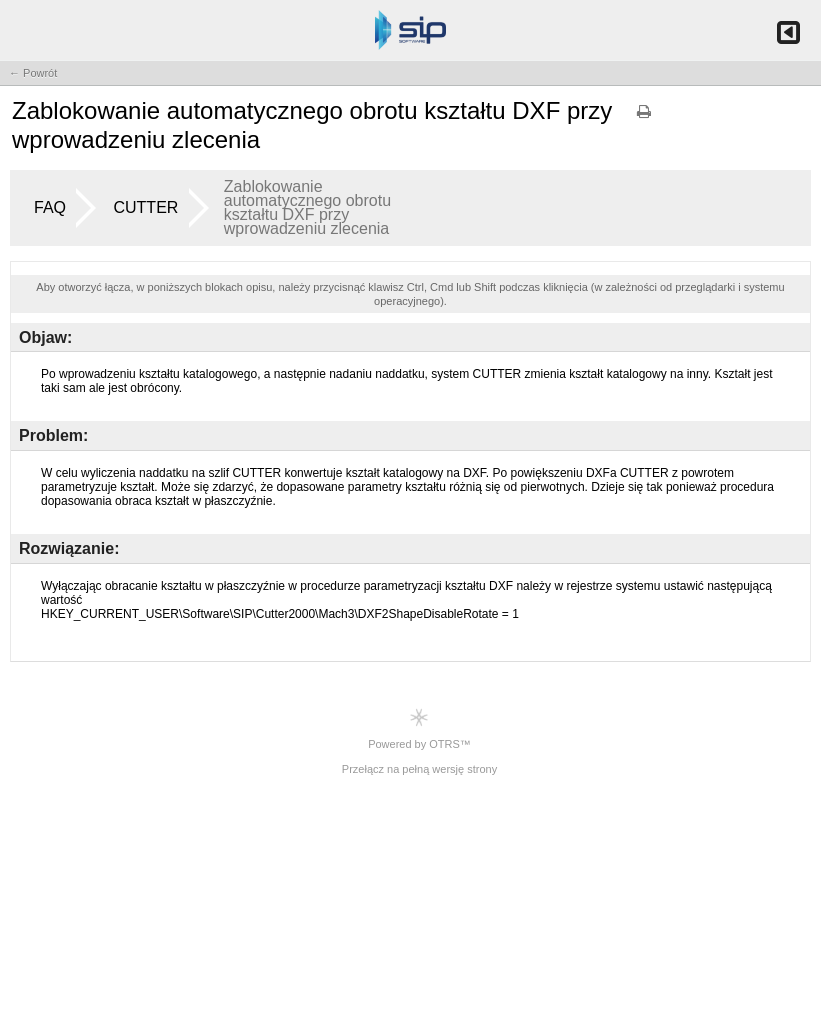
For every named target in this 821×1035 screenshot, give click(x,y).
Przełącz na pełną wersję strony (419, 769)
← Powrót (33, 73)
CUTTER (145, 207)
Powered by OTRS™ (419, 728)
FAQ (50, 207)
